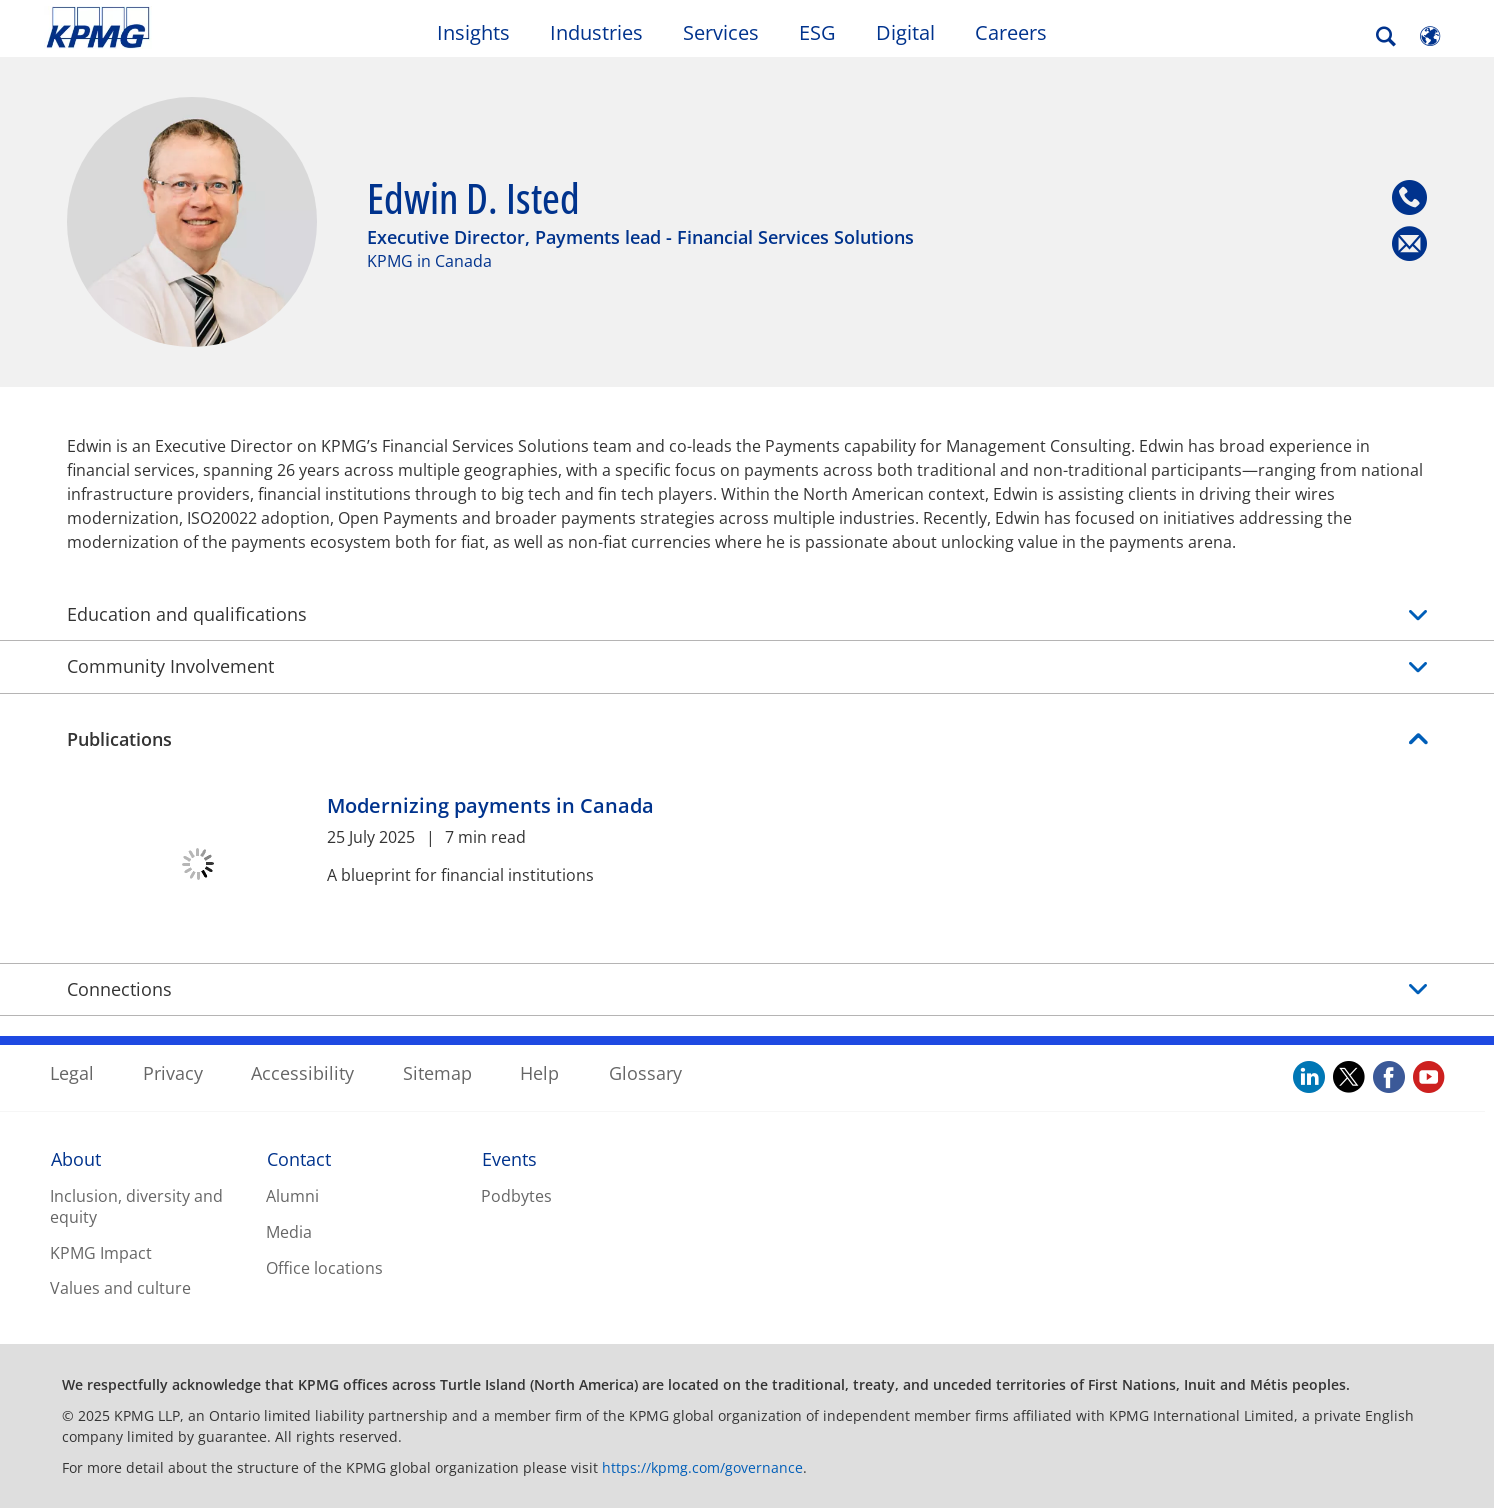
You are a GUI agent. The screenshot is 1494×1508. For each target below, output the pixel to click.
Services (721, 32)
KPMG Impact (101, 1253)
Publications (119, 739)
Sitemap (437, 1073)
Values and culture (120, 1288)
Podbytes (516, 1196)
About (76, 1159)
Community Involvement (747, 666)
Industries (596, 32)
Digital (905, 32)
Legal (72, 1073)
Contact (299, 1159)
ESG (817, 32)
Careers (1011, 32)
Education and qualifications (747, 614)
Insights (473, 32)
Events (509, 1159)
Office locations (324, 1268)
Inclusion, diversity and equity (136, 1206)
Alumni (292, 1196)
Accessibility (302, 1073)
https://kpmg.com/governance (702, 1467)
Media (289, 1232)
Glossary (645, 1073)
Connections (119, 989)
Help (539, 1073)
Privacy (173, 1073)
